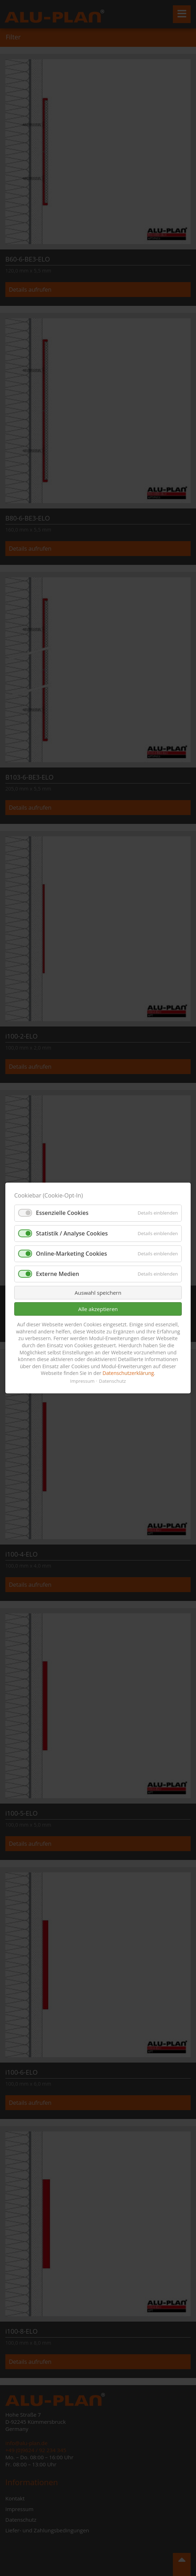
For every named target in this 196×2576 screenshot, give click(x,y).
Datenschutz (112, 1381)
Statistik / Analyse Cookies (72, 1233)
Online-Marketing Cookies (71, 1253)
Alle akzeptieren (98, 1308)
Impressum (82, 1381)
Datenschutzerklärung (128, 1373)
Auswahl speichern (98, 1292)
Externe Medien (57, 1274)
